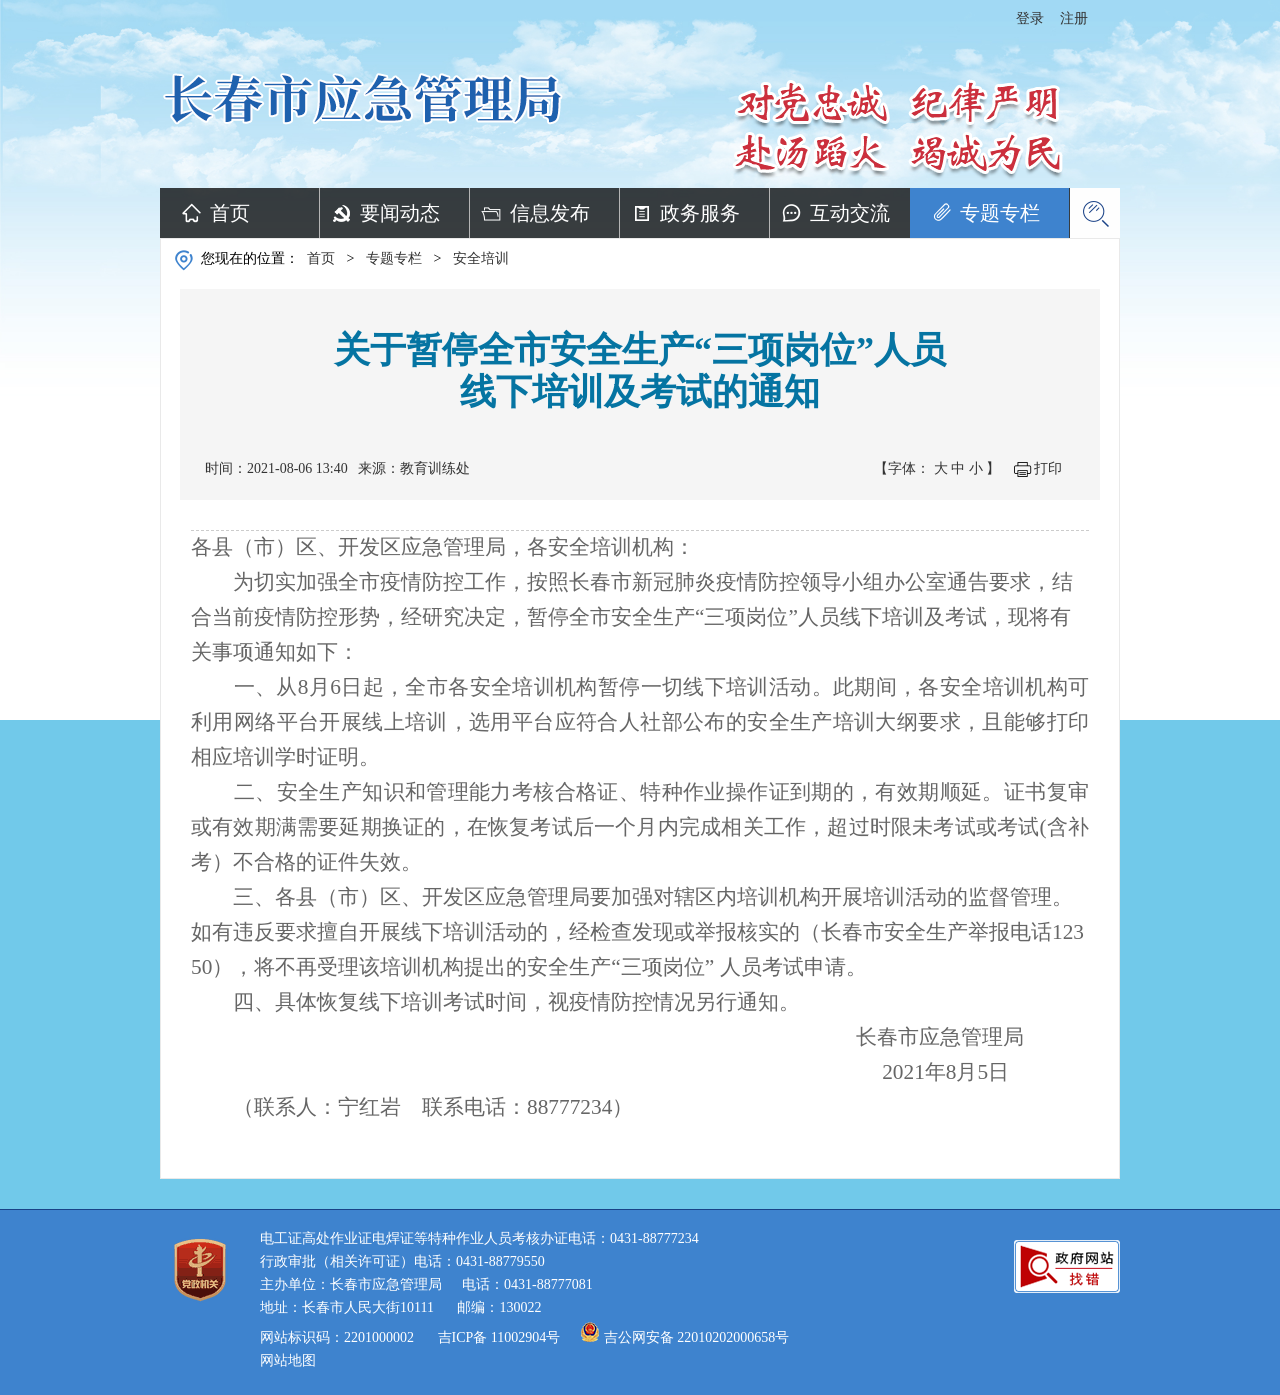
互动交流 (850, 213)
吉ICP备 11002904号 (499, 1337)
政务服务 (700, 213)
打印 (1048, 468)
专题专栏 (1000, 213)
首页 (230, 213)
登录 (1030, 18)
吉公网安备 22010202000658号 (697, 1337)
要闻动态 (400, 213)
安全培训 (481, 258)
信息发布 (550, 213)
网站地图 (288, 1360)
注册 (1074, 18)
